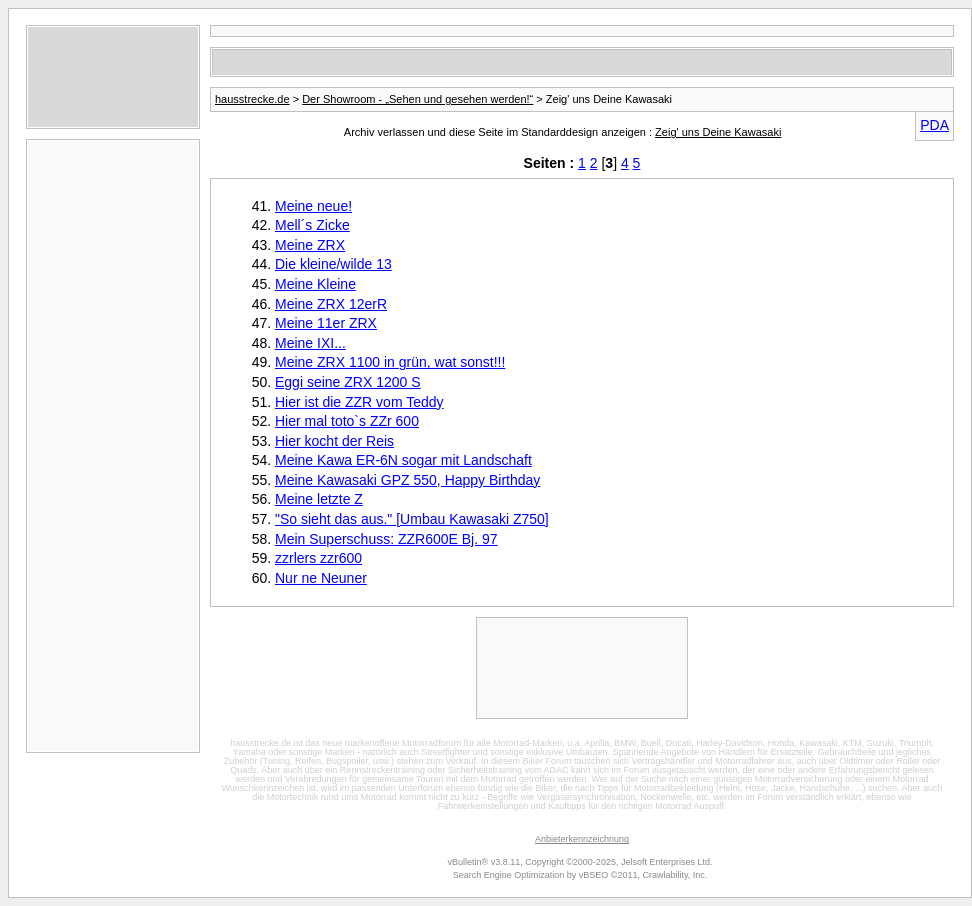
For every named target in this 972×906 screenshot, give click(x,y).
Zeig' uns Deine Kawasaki (718, 132)
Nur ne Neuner (321, 578)
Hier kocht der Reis (334, 441)
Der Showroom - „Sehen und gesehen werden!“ (417, 99)
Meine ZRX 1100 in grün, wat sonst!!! (390, 362)
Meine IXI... (310, 343)
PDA (934, 125)
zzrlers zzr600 (318, 558)
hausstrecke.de (252, 99)
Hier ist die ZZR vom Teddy (359, 402)
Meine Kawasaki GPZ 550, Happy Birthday (407, 480)
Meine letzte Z (319, 499)
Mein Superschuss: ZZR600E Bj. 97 (386, 539)
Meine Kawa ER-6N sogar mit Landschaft (403, 460)
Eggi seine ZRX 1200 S (348, 382)
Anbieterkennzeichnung (582, 839)
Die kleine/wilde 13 (333, 264)
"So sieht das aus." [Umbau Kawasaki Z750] (412, 519)
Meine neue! (313, 206)
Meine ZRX (310, 245)
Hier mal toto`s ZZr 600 (347, 421)
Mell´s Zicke (312, 225)
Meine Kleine (315, 284)
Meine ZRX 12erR (331, 304)
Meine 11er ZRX (326, 323)
